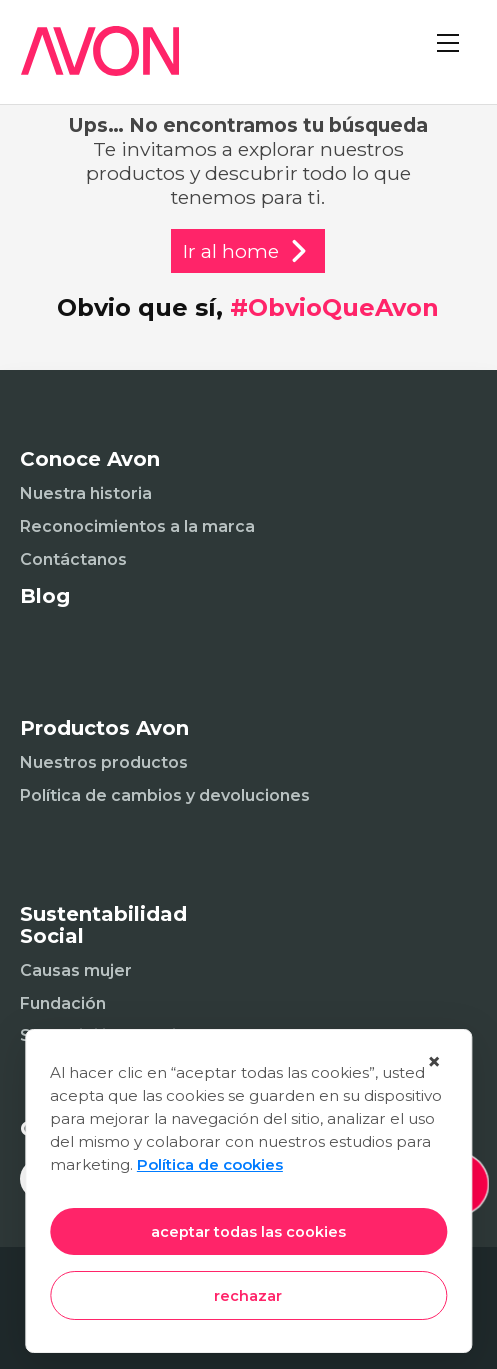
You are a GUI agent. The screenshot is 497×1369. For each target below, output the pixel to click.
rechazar (248, 1296)
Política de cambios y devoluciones (165, 795)
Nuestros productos (104, 762)
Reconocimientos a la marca (137, 526)
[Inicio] (90, 63)
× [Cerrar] (434, 1061)
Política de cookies (210, 1164)
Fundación (63, 1003)
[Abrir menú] (457, 60)
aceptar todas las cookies (248, 1232)
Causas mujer (76, 970)
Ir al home (248, 251)
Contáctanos (73, 559)
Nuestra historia (86, 493)
